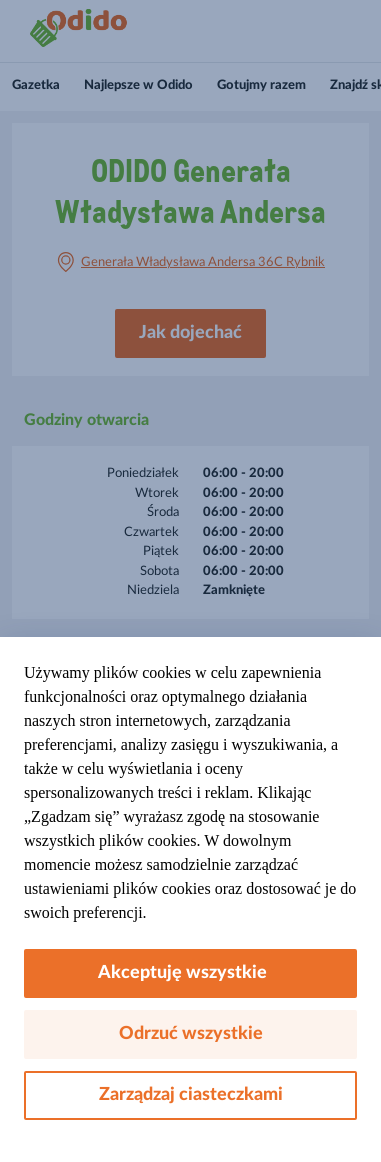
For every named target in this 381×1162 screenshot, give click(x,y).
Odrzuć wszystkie (191, 1034)
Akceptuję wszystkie (190, 973)
